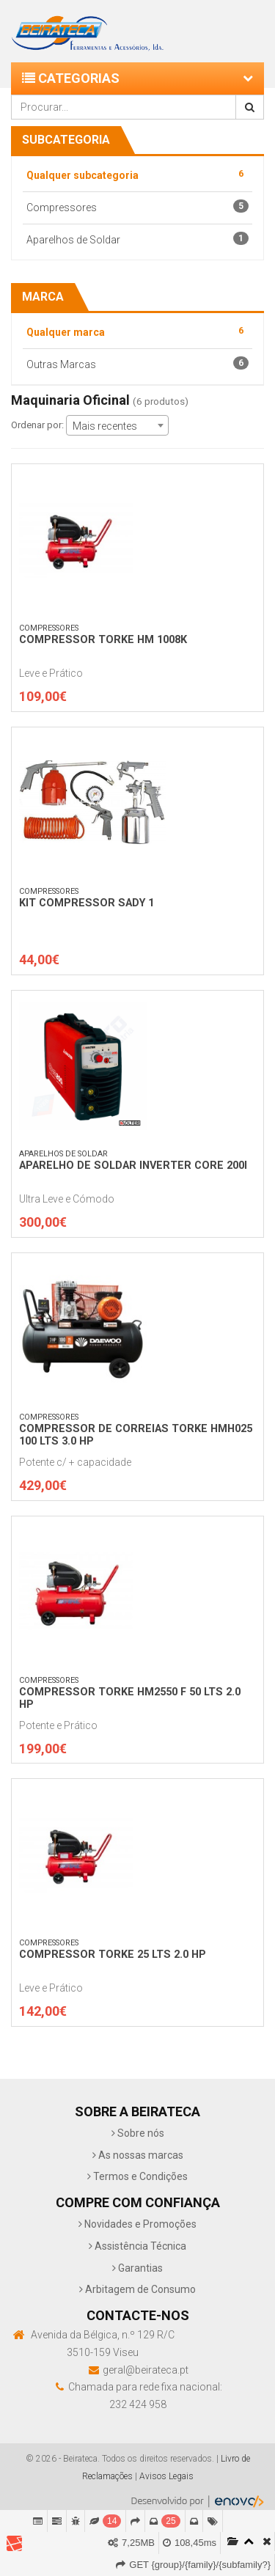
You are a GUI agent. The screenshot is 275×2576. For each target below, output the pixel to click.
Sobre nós (137, 2133)
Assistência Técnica (137, 2246)
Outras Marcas (137, 363)
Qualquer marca (137, 331)
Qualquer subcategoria (137, 174)
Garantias (137, 2268)
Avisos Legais (166, 2476)
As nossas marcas (137, 2155)
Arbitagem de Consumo (137, 2289)
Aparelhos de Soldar (137, 239)
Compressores (137, 206)
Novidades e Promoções (137, 2224)
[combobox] (117, 425)
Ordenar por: (37, 424)
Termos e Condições (137, 2176)
